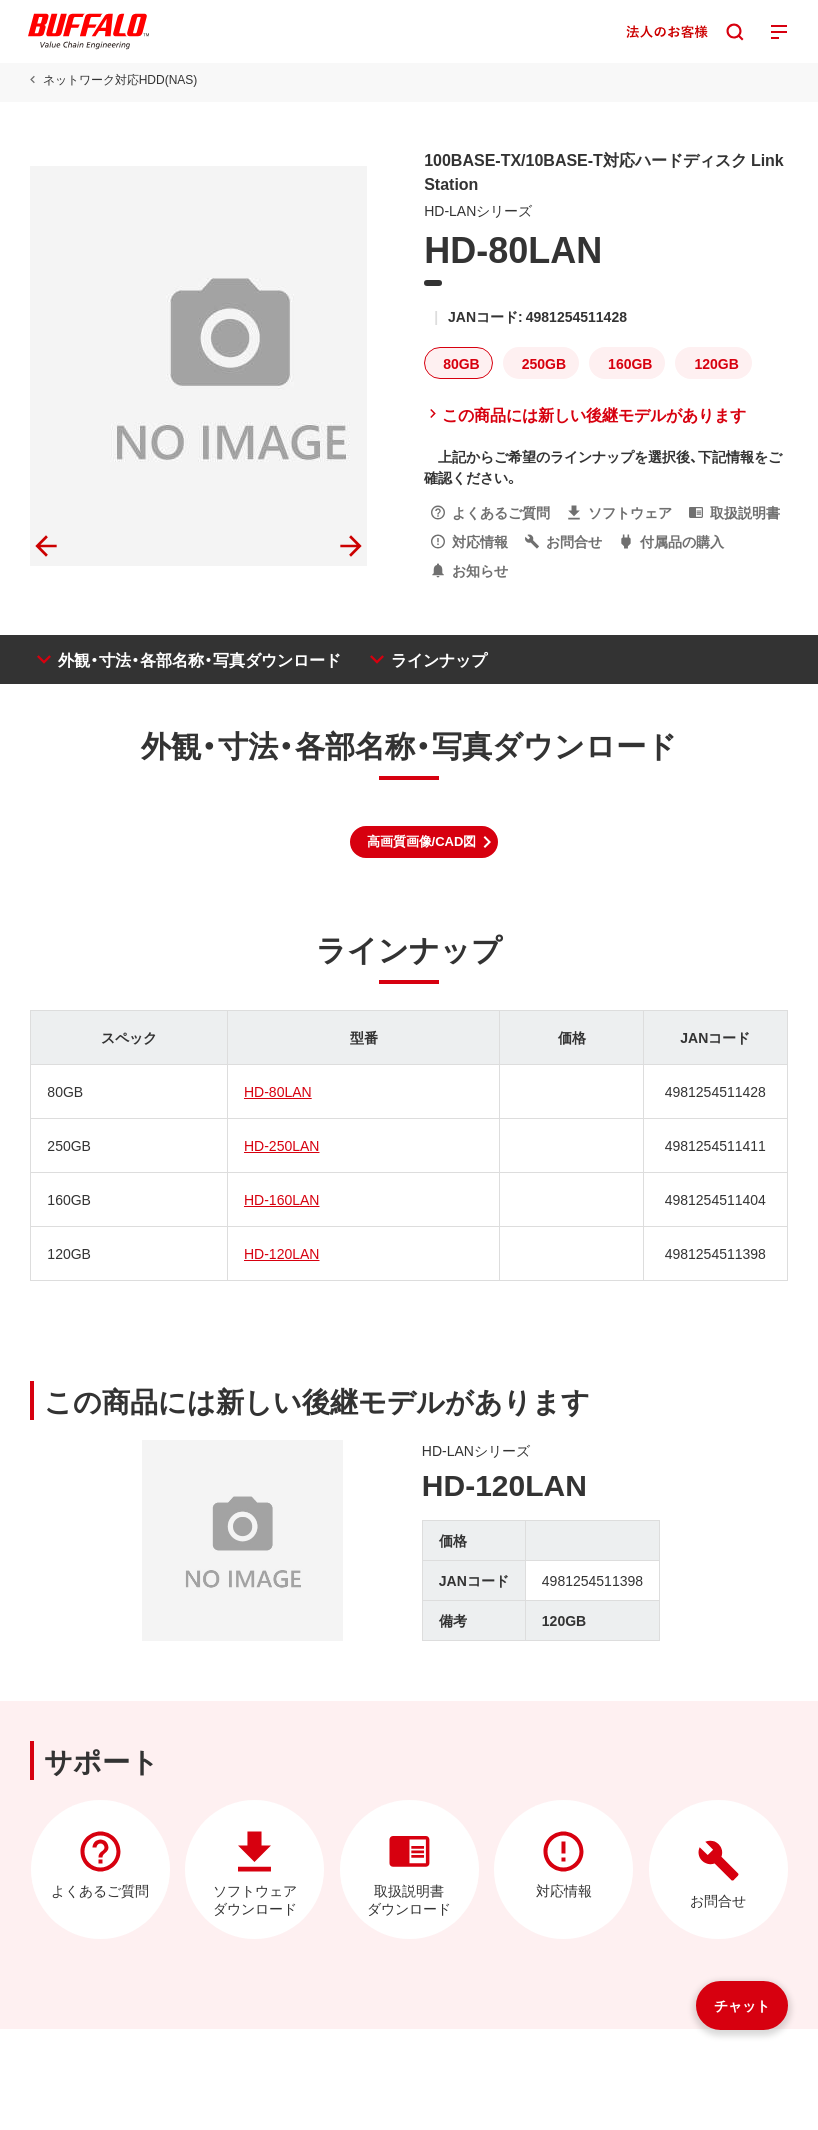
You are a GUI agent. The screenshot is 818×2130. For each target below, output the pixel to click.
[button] (424, 842)
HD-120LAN (281, 1253)
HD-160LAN (281, 1199)
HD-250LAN (281, 1145)
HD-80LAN (278, 1091)
